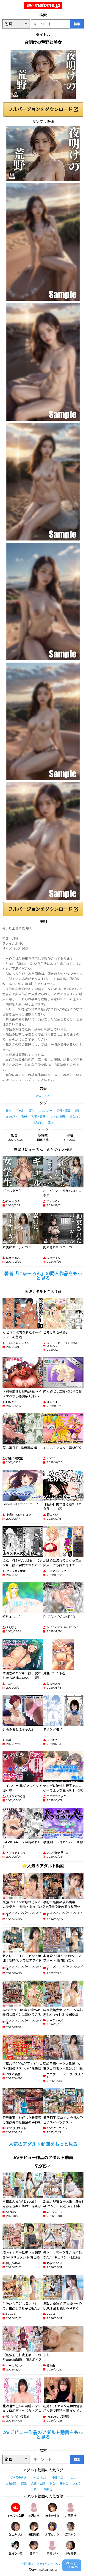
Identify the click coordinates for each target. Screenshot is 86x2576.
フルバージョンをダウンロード (43, 109)
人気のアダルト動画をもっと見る (43, 2144)
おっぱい (11, 1116)
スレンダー (45, 1110)
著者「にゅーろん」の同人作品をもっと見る (43, 1276)
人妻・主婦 (38, 2483)
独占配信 (11, 2483)
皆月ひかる (15, 2548)
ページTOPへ (72, 2565)
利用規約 (27, 2563)
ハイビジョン (39, 2477)
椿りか (34, 2548)
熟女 (52, 2483)
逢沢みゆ (33, 2510)
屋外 (78, 1110)
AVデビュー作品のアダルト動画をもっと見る (43, 2434)
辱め (8, 1110)
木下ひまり (52, 2529)
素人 (51, 1122)
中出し (72, 2477)
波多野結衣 (52, 2510)
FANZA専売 (57, 1116)
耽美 (24, 1116)
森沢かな (70, 2529)
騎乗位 (48, 2489)
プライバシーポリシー (50, 2563)
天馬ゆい (52, 2548)
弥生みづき (15, 2529)
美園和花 (33, 2529)
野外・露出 (64, 1110)
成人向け (38, 1122)
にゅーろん (43, 1096)
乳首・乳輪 (38, 1116)
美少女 (64, 2483)
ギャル (20, 1110)
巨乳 (31, 1110)
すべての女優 (15, 2510)
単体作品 (57, 2477)
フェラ (76, 2483)
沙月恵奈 (70, 2548)
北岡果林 (70, 2510)
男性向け (74, 1116)
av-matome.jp (43, 5)
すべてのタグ (18, 2477)
